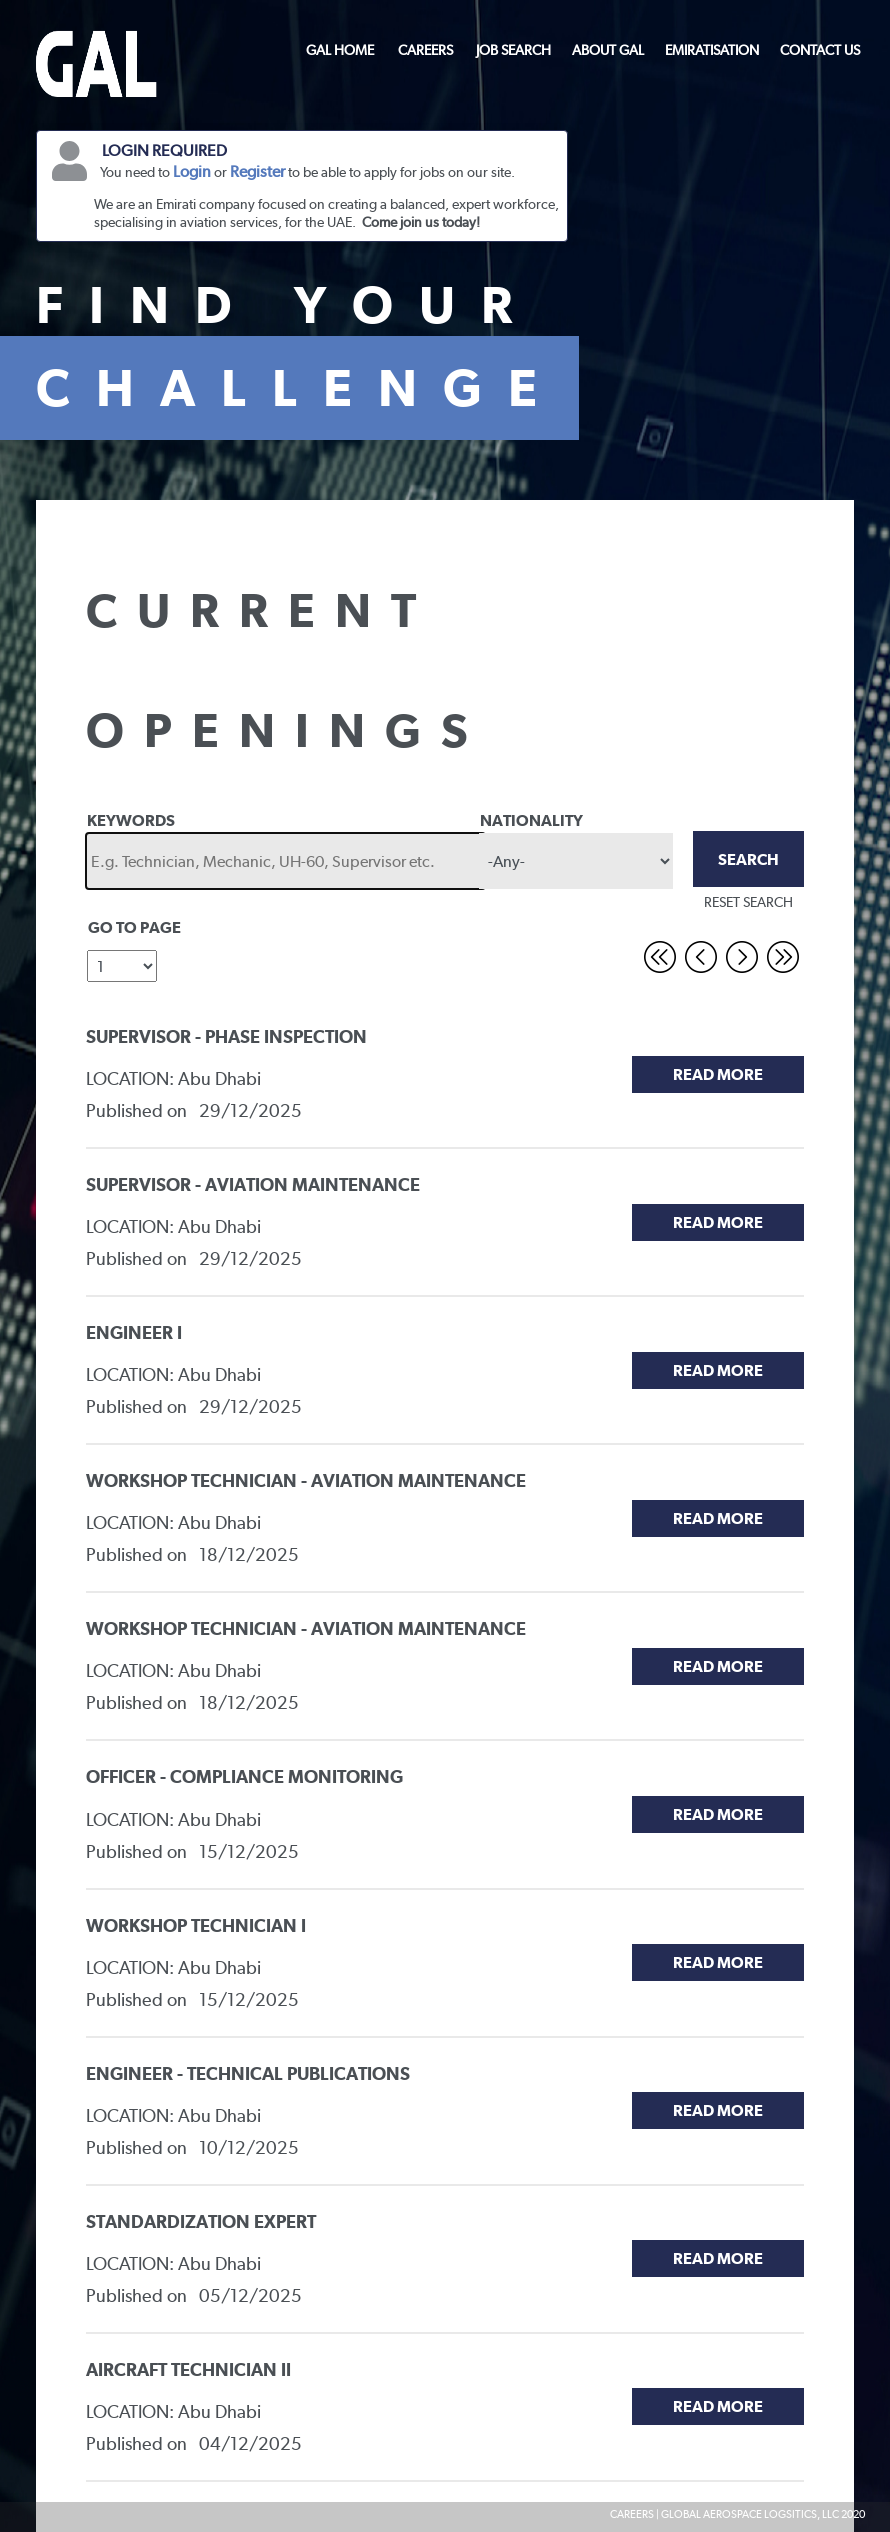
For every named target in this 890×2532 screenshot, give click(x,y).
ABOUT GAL (608, 50)
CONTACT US (820, 50)
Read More (718, 1074)
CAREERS (425, 50)
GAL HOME (340, 50)
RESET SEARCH (748, 902)
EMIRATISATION (712, 50)
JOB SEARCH (513, 50)
